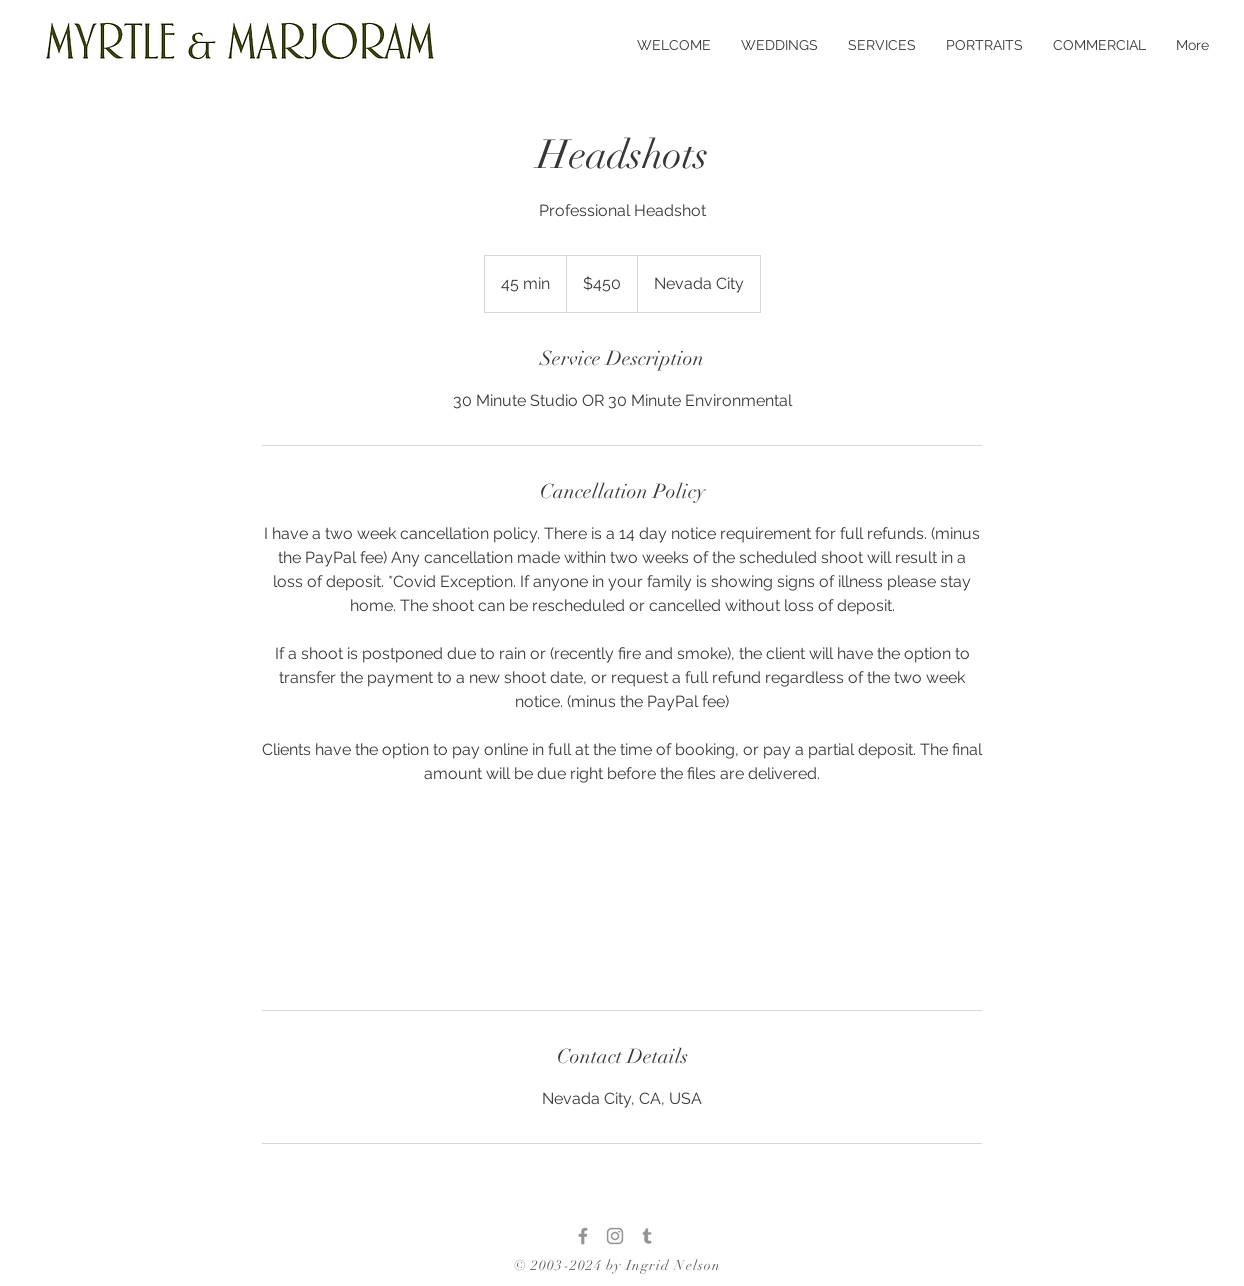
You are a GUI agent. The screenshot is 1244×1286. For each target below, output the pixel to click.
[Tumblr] (647, 1236)
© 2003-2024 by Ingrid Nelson (617, 1265)
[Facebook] (583, 1236)
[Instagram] (615, 1236)
